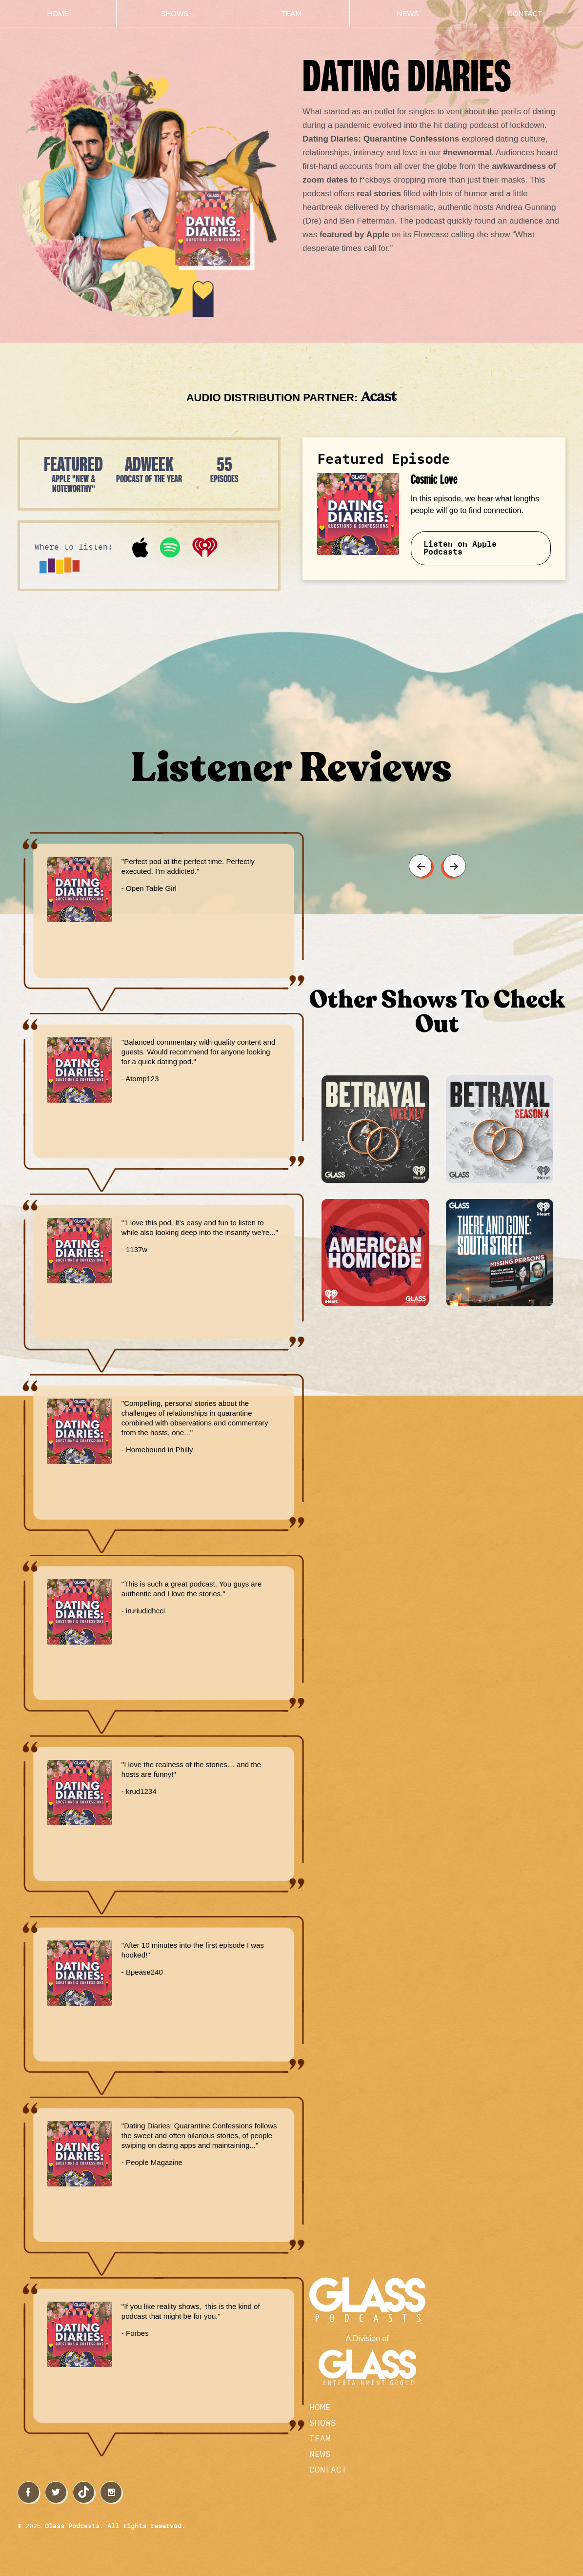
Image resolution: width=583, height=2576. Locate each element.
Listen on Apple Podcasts (460, 548)
